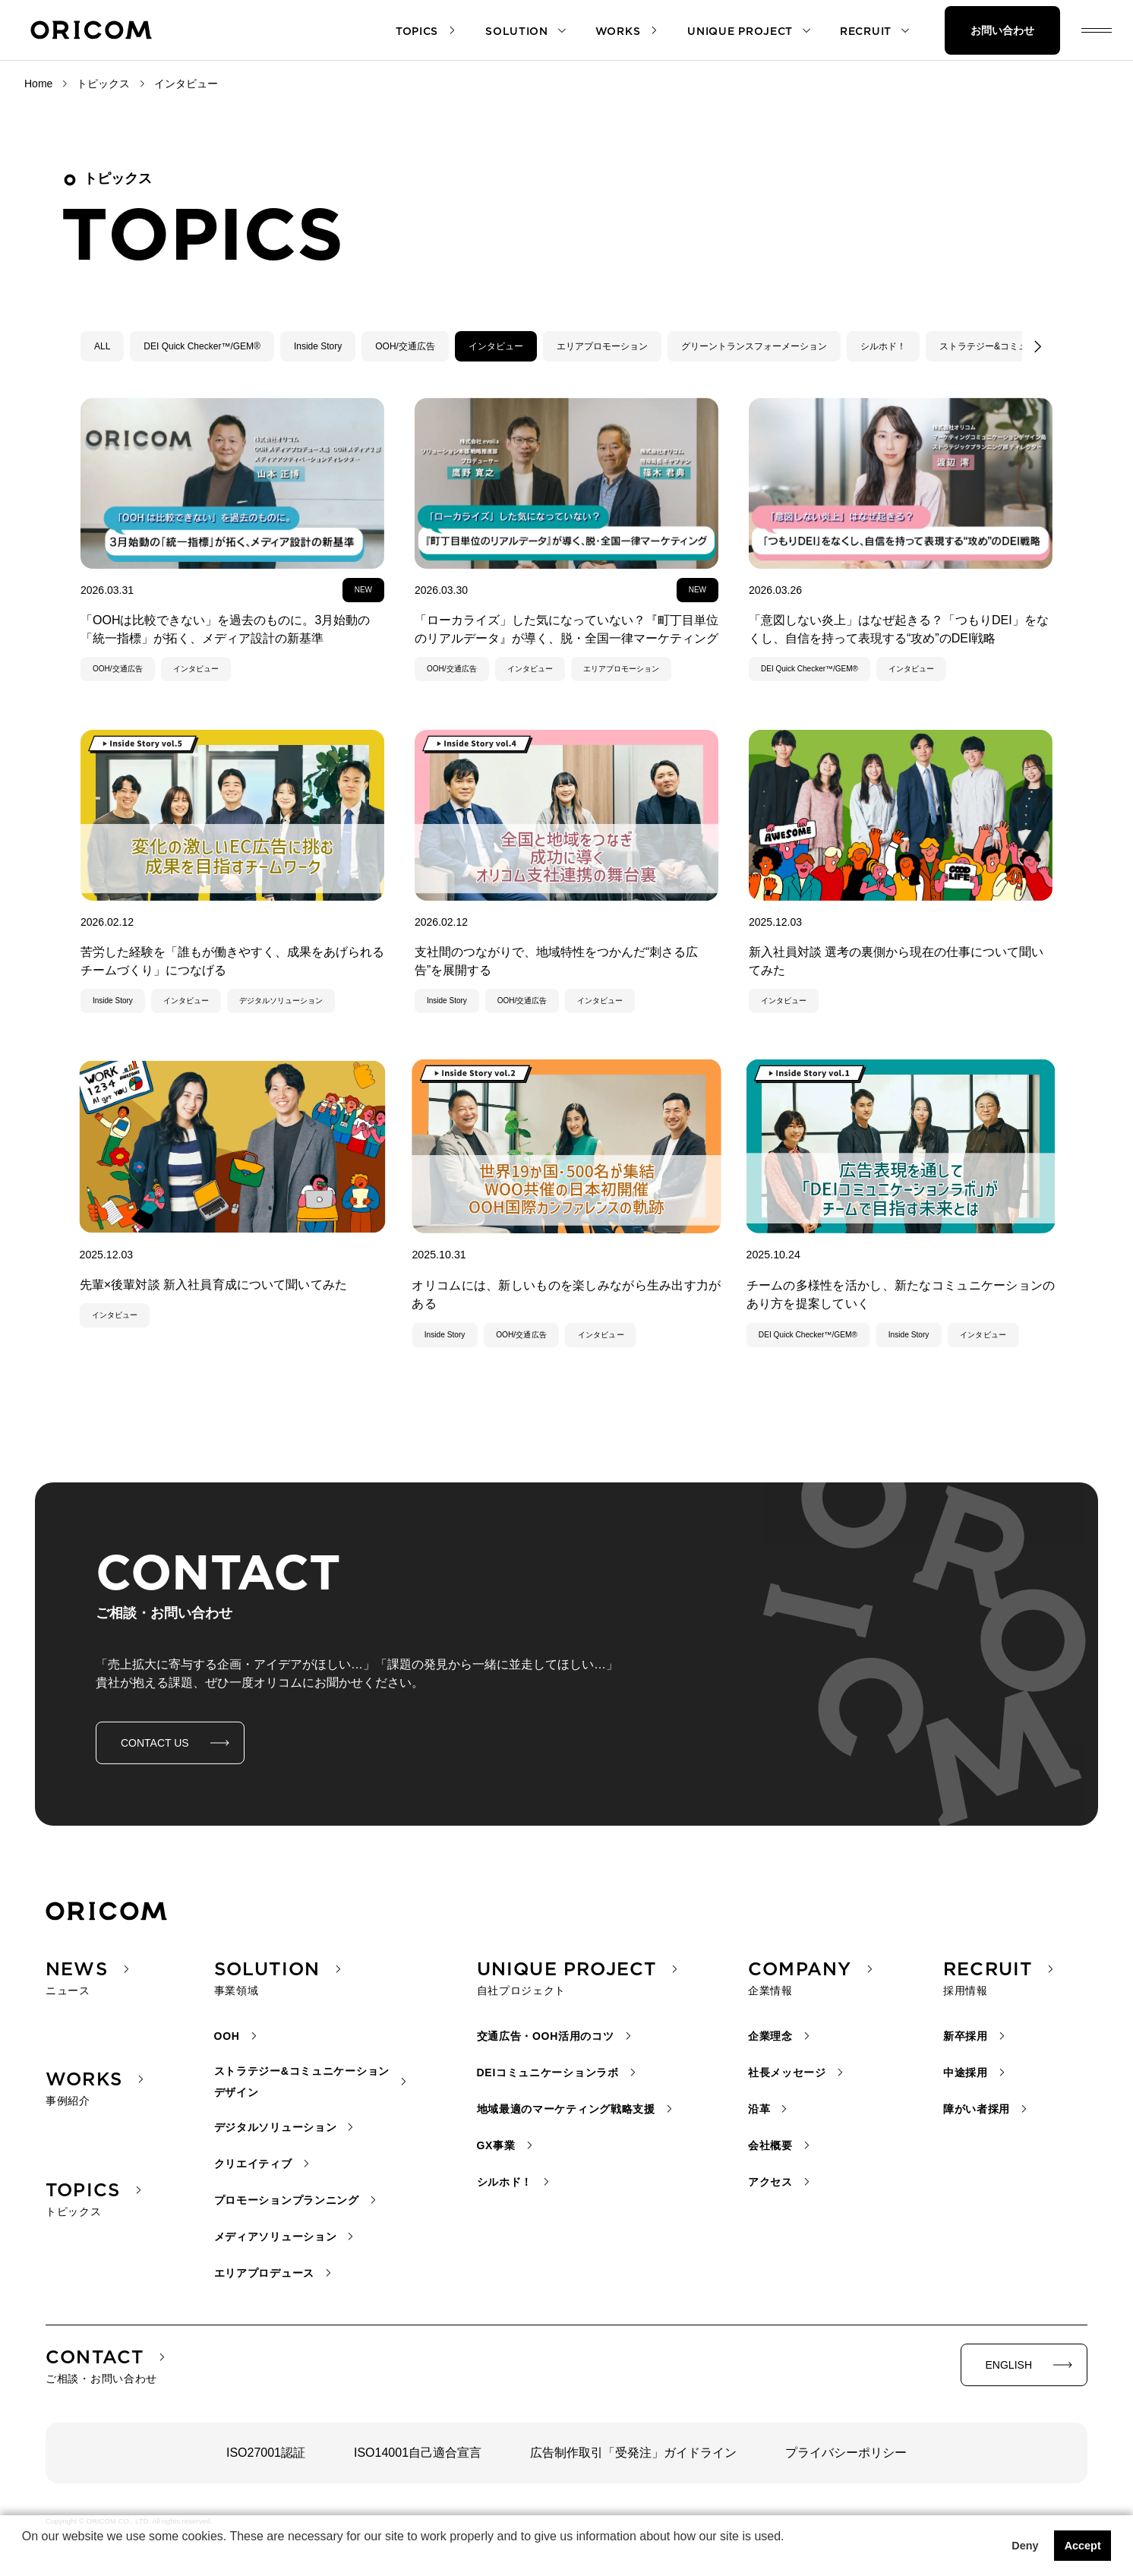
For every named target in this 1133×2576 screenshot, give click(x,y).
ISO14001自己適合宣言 (417, 2452)
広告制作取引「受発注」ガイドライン (633, 2452)
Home (38, 83)
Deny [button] (1024, 2546)
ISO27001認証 (265, 2452)
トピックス (103, 83)
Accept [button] (1083, 2546)
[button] (24, 2556)
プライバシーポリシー (846, 2452)
